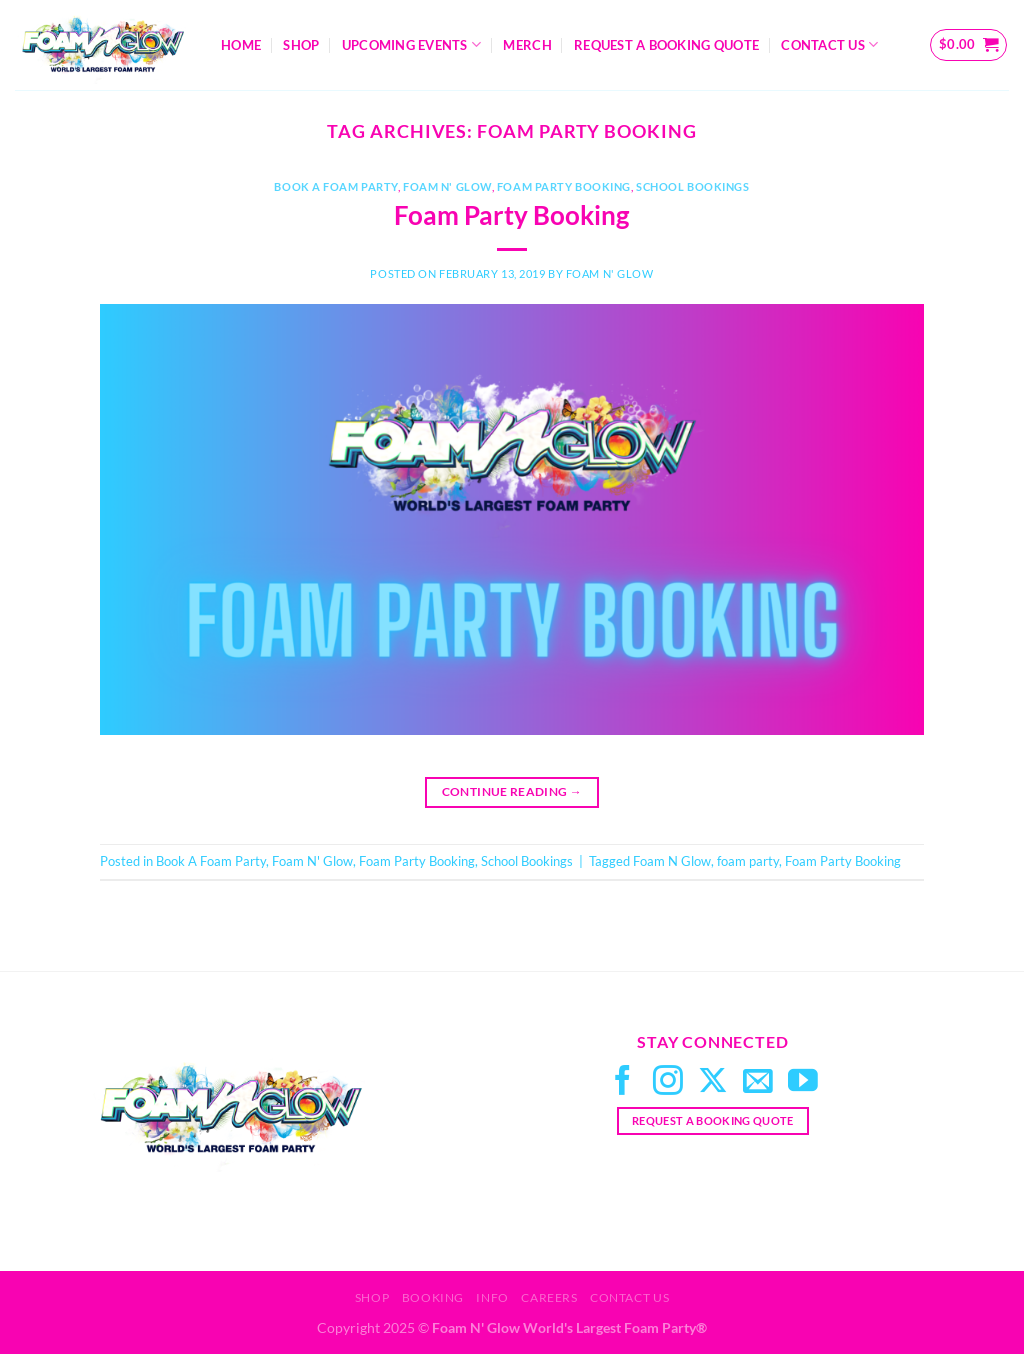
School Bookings (692, 186)
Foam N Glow (672, 861)
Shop (301, 45)
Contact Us (829, 44)
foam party (748, 861)
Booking (433, 1297)
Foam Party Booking (564, 186)
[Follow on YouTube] (803, 1082)
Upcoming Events (411, 44)
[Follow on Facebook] (623, 1082)
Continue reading (512, 791)
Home (241, 45)
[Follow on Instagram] (668, 1082)
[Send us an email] (758, 1082)
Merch (527, 45)
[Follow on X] (713, 1082)
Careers (549, 1297)
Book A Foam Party (336, 186)
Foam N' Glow (447, 186)
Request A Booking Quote (666, 45)
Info (492, 1297)
